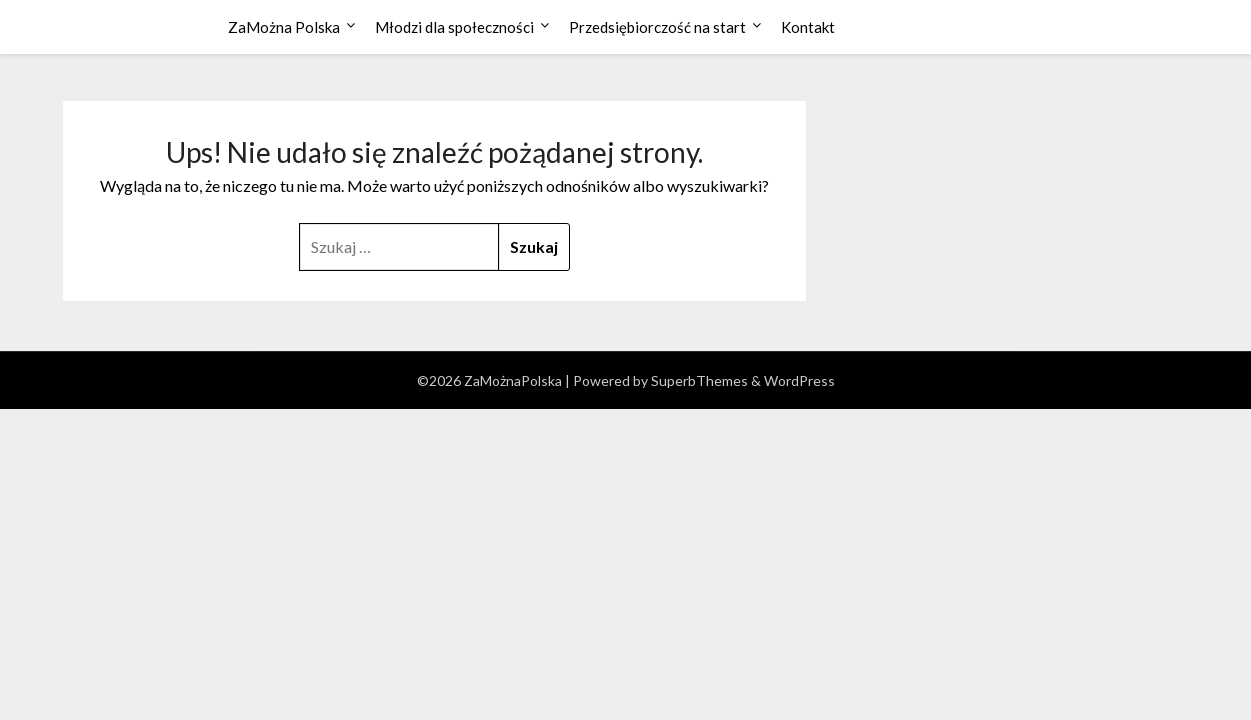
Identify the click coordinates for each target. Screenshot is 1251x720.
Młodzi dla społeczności (454, 27)
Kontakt (808, 27)
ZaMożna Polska (284, 27)
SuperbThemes (699, 380)
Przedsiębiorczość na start (657, 27)
